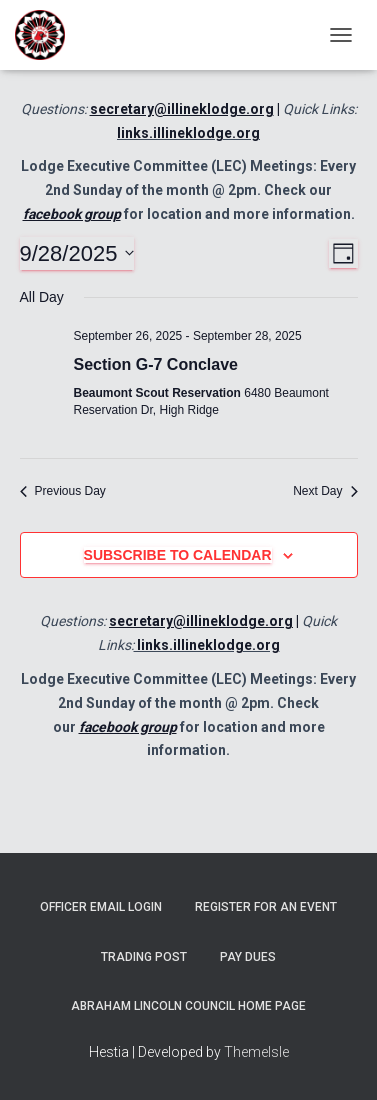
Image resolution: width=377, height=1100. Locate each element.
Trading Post (144, 957)
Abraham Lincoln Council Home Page (188, 1006)
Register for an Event (266, 907)
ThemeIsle (256, 1052)
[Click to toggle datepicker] (77, 253)
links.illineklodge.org (188, 133)
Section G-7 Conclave (156, 364)
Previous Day (63, 491)
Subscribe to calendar (178, 555)
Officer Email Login (101, 907)
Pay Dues (248, 957)
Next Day (325, 491)
